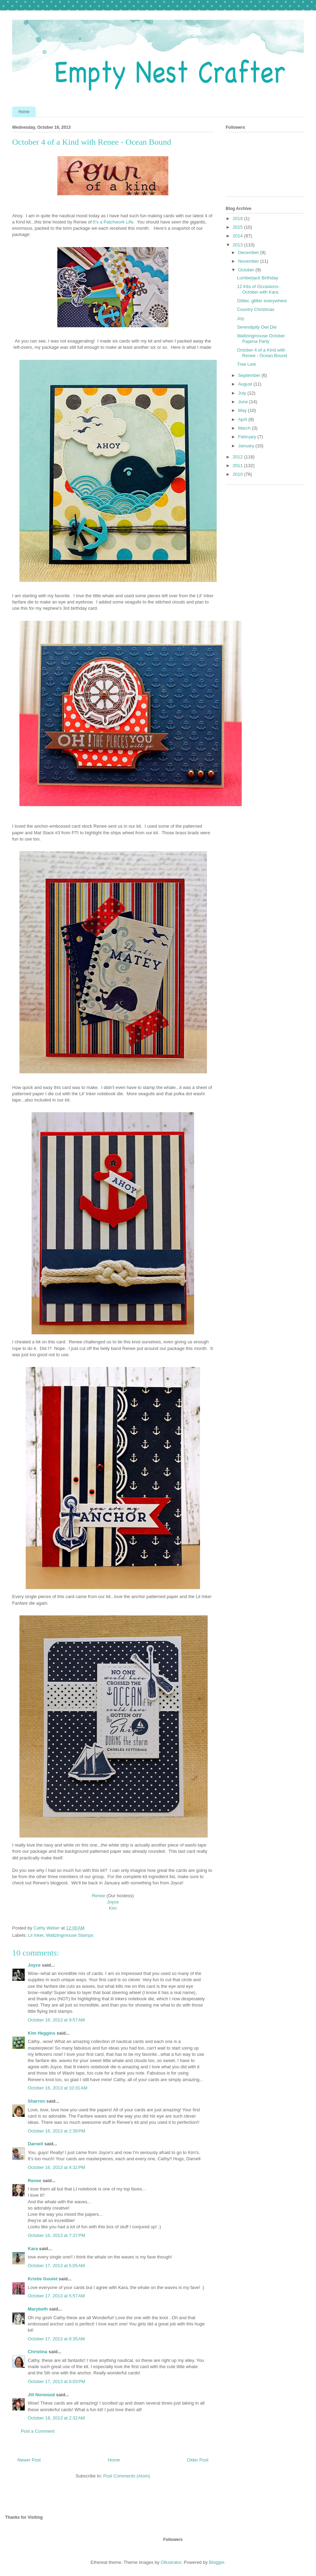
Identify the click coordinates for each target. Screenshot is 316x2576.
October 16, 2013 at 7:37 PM (56, 2235)
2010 (238, 474)
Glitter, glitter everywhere (262, 300)
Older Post (197, 2460)
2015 (238, 227)
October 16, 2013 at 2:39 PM (56, 2131)
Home (24, 111)
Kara (33, 2248)
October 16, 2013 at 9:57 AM (56, 2019)
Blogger (216, 2562)
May (243, 410)
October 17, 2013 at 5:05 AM (56, 2265)
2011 (238, 465)
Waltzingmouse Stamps (69, 1935)
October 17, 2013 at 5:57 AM (56, 2295)
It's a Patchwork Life (113, 222)
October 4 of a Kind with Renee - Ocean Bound (262, 352)
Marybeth (38, 2309)
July (243, 393)
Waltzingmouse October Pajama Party (261, 338)
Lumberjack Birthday (257, 277)
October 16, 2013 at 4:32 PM (56, 2167)
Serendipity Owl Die (256, 327)
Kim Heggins (41, 2033)
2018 (238, 218)
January (247, 445)
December (249, 252)
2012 (238, 456)
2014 (238, 235)
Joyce (113, 1901)
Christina (37, 2351)
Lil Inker (36, 1935)
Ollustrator (171, 2562)
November (249, 261)
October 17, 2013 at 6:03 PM (56, 2381)
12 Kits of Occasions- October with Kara (258, 289)
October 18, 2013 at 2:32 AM (56, 2418)
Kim (113, 1908)
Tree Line (246, 364)
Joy (240, 318)
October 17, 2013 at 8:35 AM (56, 2338)
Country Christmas (255, 309)
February (248, 436)
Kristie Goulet (42, 2278)
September (249, 375)
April (243, 419)
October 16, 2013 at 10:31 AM (58, 2088)
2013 (238, 244)
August (245, 384)
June (243, 401)
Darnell (35, 2143)
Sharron (36, 2101)
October (247, 269)
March (245, 428)
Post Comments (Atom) (126, 2475)
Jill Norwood (41, 2394)
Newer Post (29, 2460)
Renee (99, 1895)
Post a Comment (38, 2431)
